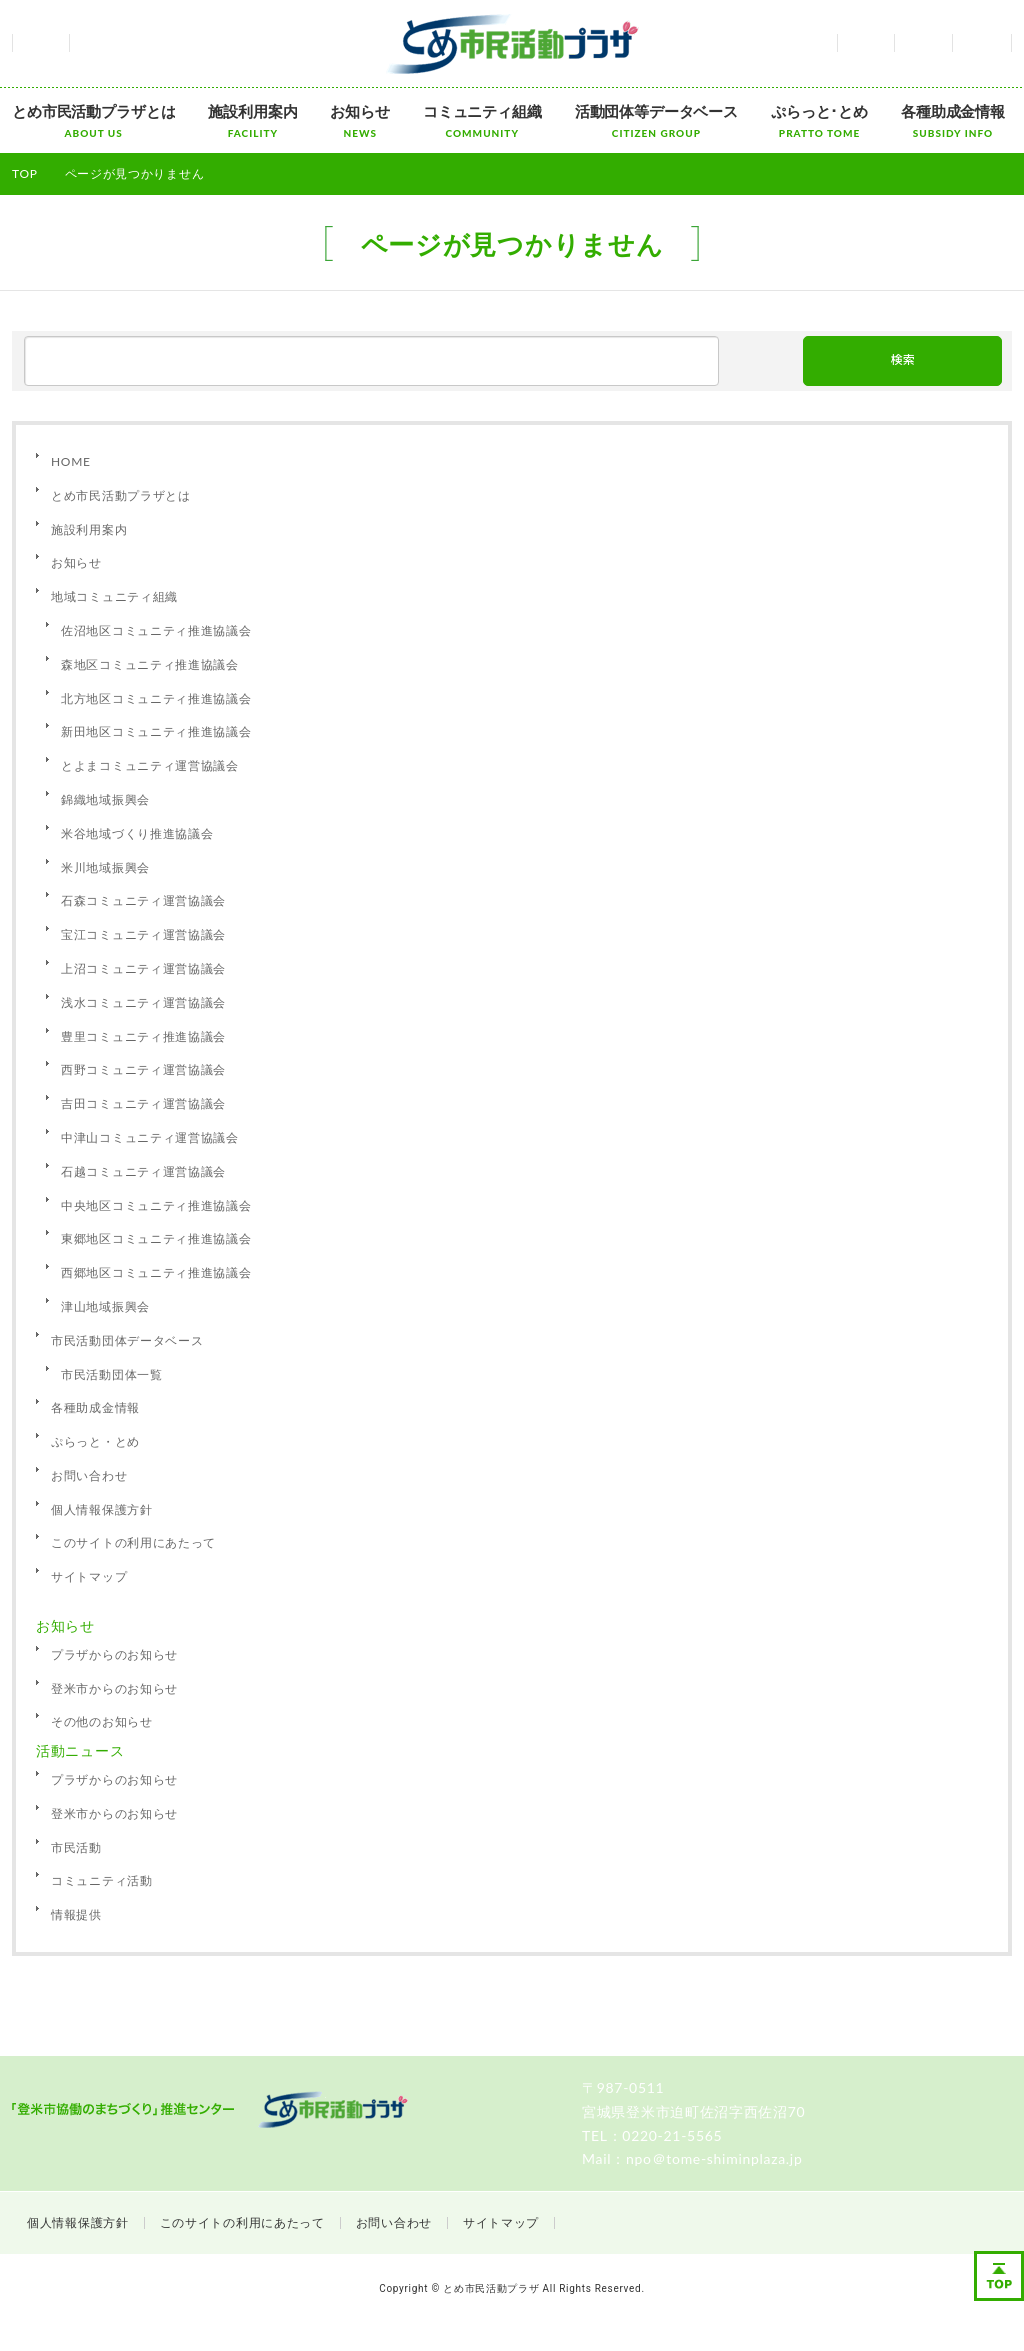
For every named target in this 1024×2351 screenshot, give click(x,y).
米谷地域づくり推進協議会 (137, 833)
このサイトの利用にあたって (133, 1542)
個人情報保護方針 (102, 1509)
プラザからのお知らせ (114, 1654)
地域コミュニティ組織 (114, 596)
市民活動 (76, 1847)
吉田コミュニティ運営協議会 (143, 1103)
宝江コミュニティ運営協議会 (143, 934)
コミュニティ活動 (102, 1880)
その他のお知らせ (102, 1721)
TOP (25, 173)
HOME (71, 461)
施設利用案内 (252, 120)
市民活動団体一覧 (112, 1374)
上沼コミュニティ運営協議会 (143, 968)
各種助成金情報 (953, 120)
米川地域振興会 (105, 867)
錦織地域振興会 (105, 799)
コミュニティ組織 (482, 120)
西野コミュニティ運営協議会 (143, 1069)
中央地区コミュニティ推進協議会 (156, 1205)
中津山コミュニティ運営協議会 (150, 1137)
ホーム (41, 43)
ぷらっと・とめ (95, 1441)
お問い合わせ (923, 43)
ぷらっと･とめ (819, 120)
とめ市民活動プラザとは (93, 120)
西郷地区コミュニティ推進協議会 (156, 1272)
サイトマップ (982, 43)
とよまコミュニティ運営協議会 (150, 765)
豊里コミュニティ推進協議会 (143, 1036)
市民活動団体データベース (127, 1340)
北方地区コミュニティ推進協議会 (156, 698)
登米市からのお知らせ (114, 1688)
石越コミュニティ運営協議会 (143, 1171)
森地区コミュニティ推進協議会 (150, 664)
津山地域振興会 (105, 1306)
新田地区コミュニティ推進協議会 (156, 731)
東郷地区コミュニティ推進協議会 (156, 1238)
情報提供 (76, 1914)
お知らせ (359, 120)
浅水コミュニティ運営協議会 (143, 1002)
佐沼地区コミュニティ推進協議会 (156, 630)
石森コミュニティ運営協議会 (143, 900)
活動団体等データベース (656, 120)
